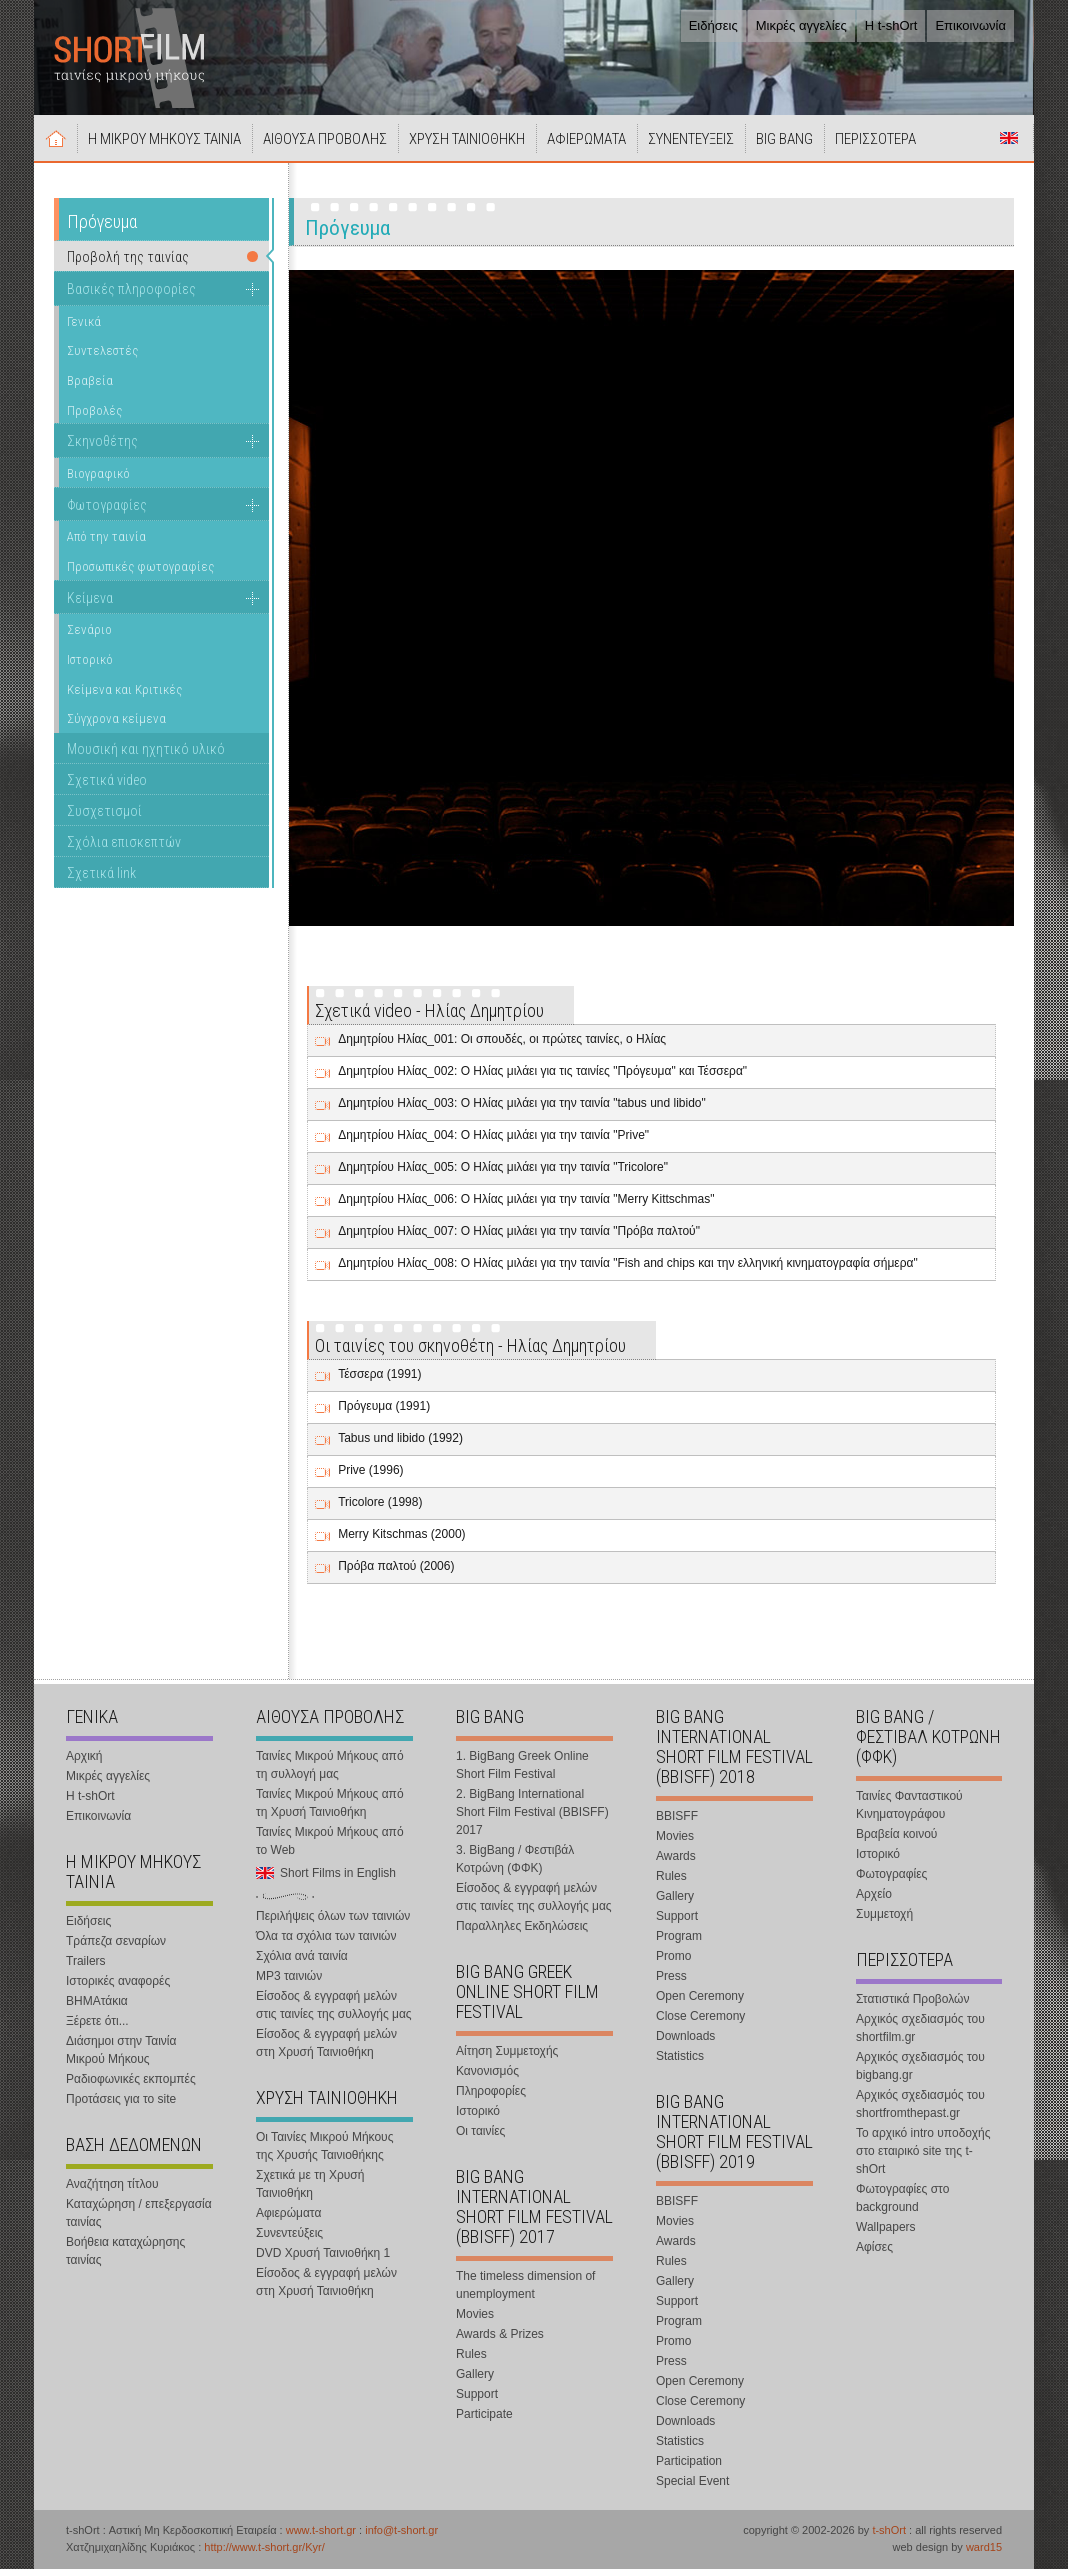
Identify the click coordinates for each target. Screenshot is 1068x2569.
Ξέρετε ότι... (97, 2021)
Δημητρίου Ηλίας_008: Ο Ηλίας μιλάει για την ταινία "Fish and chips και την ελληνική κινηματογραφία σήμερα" (628, 1263)
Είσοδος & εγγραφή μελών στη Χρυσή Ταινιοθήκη (326, 2043)
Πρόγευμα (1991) (384, 1406)
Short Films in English (1009, 138)
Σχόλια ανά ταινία (302, 1956)
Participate (484, 2414)
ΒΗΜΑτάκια (97, 2001)
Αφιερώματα (288, 2213)
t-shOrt (889, 2530)
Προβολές (94, 410)
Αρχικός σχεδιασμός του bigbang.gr (920, 2066)
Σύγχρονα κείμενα (116, 718)
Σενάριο (89, 629)
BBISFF (677, 1816)
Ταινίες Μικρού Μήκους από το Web (330, 1841)
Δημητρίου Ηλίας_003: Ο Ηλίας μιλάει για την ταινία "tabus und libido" (522, 1103)
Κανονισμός (487, 2071)
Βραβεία (90, 380)
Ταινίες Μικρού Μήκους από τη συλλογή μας (330, 1765)
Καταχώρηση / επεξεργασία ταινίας (139, 2213)
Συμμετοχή (884, 1914)
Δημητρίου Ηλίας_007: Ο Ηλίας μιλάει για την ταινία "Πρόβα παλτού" (519, 1231)
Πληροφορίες (491, 2091)
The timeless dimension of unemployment (525, 2285)
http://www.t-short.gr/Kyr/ (264, 2547)
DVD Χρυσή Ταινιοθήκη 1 (323, 2253)
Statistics (680, 2056)
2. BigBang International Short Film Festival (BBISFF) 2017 (532, 1812)
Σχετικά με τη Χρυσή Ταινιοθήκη (310, 2184)
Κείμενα (90, 598)
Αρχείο (874, 1894)
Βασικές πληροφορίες (131, 289)
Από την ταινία (106, 536)
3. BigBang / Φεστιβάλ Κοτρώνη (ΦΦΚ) (515, 1859)
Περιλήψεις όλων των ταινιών (333, 1916)
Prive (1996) (370, 1470)
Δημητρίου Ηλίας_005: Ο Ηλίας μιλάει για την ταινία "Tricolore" (503, 1167)
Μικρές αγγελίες (801, 25)
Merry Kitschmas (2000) (401, 1534)
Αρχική (56, 138)
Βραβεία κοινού (896, 1834)
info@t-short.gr (401, 2530)
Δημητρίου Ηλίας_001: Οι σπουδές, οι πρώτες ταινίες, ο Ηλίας (502, 1039)
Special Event (692, 2481)
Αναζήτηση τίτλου (112, 2184)
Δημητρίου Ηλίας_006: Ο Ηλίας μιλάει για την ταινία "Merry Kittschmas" (526, 1199)
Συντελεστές (102, 350)
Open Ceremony (700, 1996)
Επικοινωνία (970, 25)
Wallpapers (886, 2227)
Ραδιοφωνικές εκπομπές (131, 2079)
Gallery (475, 2374)
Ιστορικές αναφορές (118, 1981)
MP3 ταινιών (289, 1976)
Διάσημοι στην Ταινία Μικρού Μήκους (121, 2050)
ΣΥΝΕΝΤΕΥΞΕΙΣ (691, 139)
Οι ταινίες (480, 2131)
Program (679, 1936)
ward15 (984, 2547)
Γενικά (84, 321)
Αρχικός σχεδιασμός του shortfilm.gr (920, 2028)
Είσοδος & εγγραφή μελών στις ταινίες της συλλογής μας (334, 2005)
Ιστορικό (90, 659)
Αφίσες (874, 2247)
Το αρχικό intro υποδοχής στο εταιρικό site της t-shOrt (923, 2151)
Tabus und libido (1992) (400, 1438)
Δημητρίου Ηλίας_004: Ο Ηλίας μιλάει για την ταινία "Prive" (493, 1135)
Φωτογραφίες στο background (902, 2198)
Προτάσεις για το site (121, 2099)
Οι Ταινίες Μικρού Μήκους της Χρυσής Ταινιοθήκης (324, 2146)
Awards (676, 1856)
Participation (689, 2461)
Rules (471, 2354)
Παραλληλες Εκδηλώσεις (522, 1926)
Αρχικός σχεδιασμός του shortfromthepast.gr (920, 2104)
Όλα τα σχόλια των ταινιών (326, 1936)
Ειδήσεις (713, 25)
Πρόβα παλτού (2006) (396, 1566)
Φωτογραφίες (107, 505)
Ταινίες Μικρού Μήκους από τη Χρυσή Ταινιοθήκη (330, 1803)
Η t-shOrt (891, 25)
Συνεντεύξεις (289, 2233)
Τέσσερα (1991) (379, 1374)
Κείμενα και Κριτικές (124, 689)
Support (477, 2394)
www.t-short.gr (321, 2530)
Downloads (685, 2036)
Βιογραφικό (98, 473)
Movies (475, 2314)
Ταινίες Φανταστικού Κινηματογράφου (909, 1805)
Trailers (86, 1961)
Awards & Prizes (500, 2334)
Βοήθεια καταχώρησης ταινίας (125, 2251)
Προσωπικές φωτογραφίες (140, 566)
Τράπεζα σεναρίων (116, 1941)
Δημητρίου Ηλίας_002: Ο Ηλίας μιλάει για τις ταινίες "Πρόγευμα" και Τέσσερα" (542, 1071)
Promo (673, 1956)
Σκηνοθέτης (102, 441)
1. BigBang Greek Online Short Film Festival (522, 1765)
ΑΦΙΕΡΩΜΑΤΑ (586, 139)
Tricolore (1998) (380, 1502)
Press (671, 1976)
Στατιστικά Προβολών (912, 1999)
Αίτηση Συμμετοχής (507, 2051)
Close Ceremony (700, 2016)
